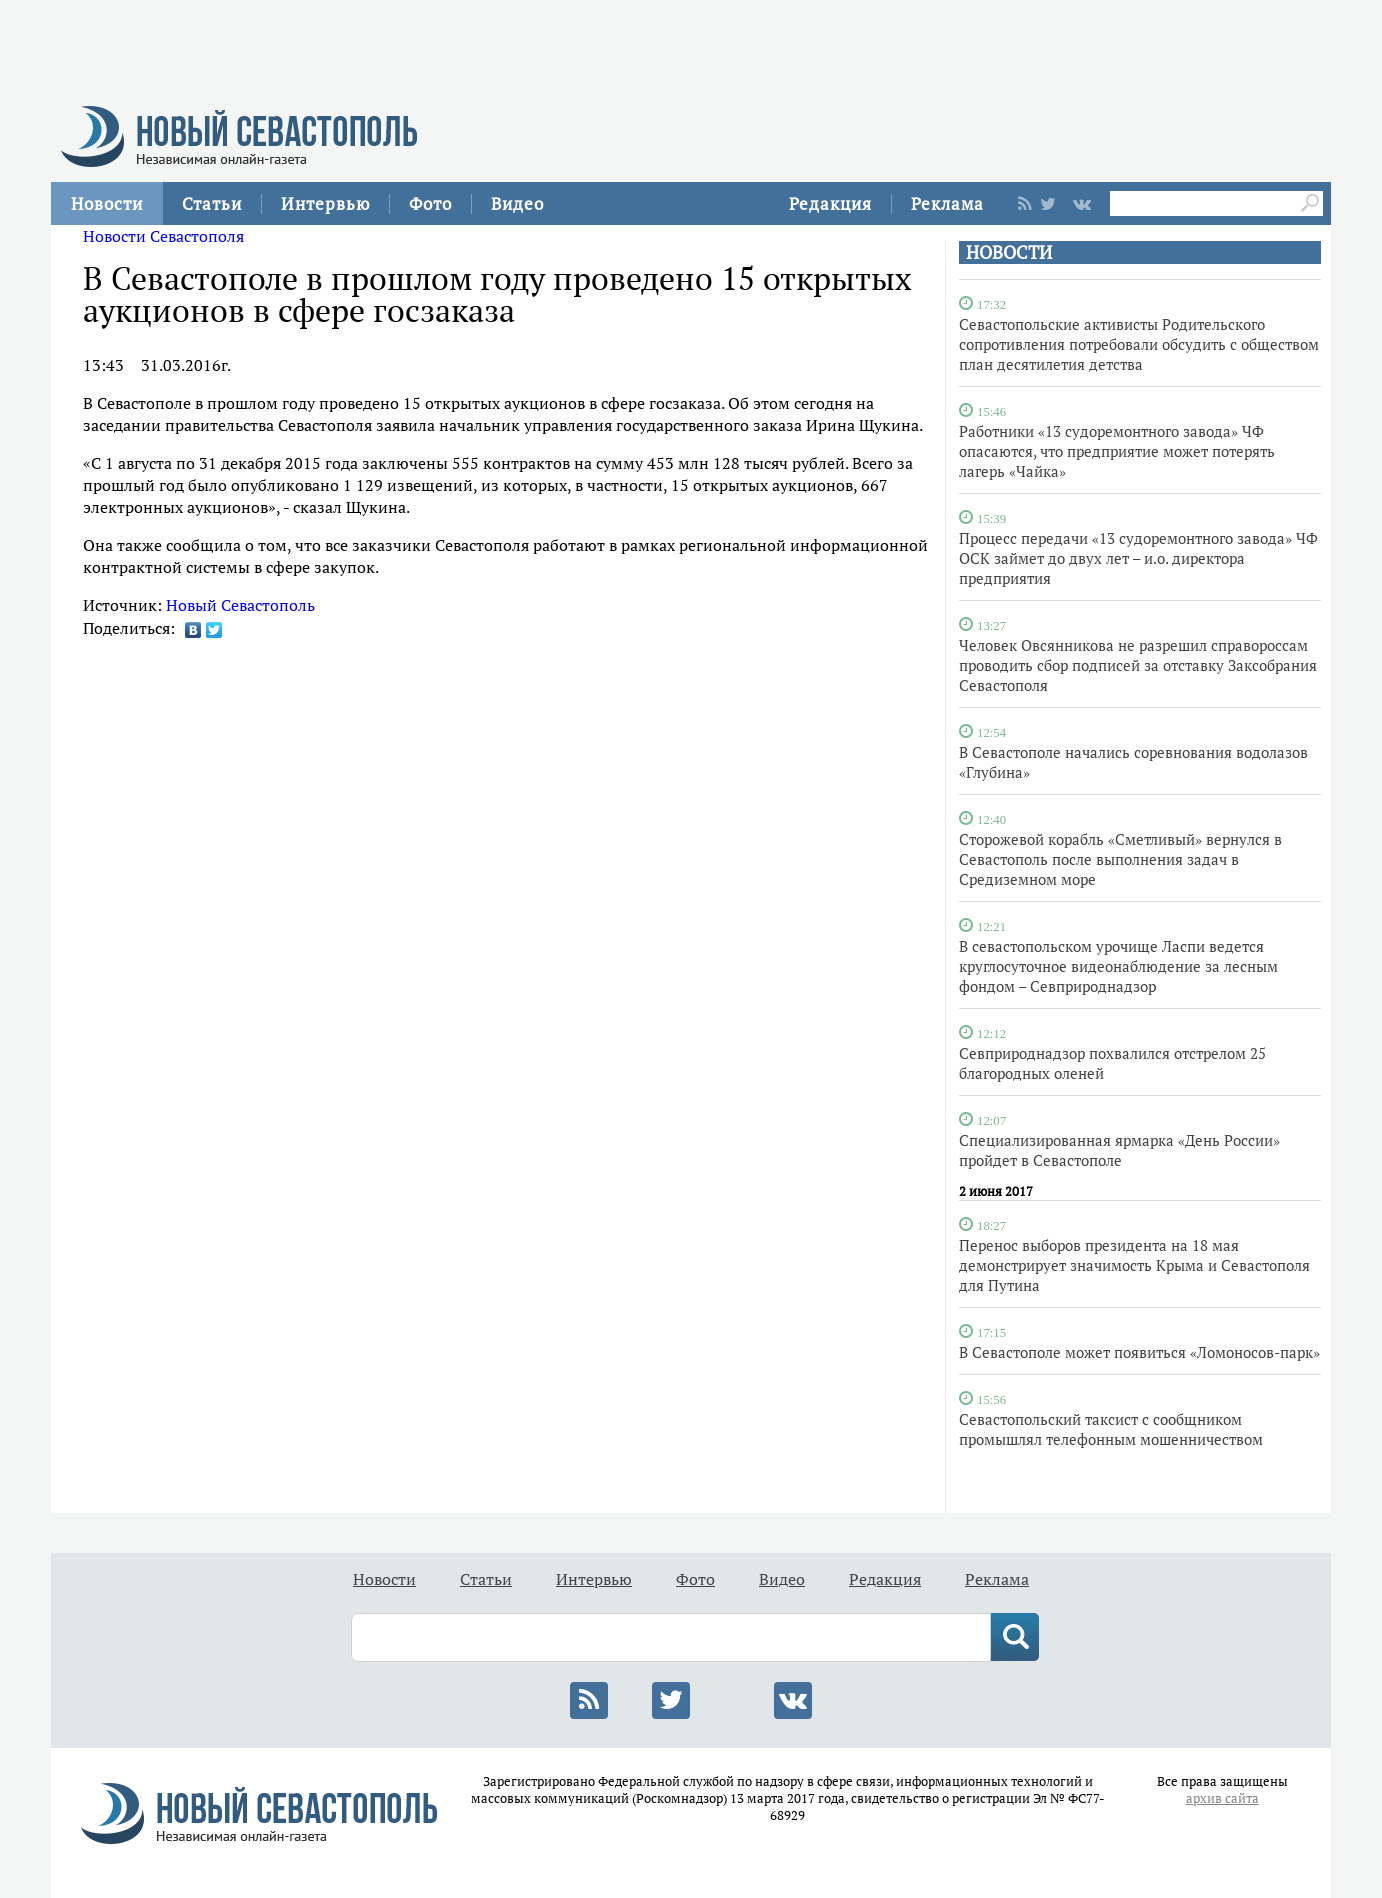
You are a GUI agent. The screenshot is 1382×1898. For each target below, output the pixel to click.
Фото (430, 203)
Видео (517, 203)
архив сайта (1222, 1798)
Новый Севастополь (240, 605)
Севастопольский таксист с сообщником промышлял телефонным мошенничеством (1111, 1429)
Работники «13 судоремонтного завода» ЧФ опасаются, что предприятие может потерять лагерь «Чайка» (1117, 451)
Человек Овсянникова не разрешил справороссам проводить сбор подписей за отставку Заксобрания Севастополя (1138, 665)
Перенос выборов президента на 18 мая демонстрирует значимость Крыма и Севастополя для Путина (1134, 1265)
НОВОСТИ (1009, 252)
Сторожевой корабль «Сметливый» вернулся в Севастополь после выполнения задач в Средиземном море (1120, 859)
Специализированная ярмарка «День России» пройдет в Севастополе (1119, 1150)
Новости (107, 203)
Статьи (212, 203)
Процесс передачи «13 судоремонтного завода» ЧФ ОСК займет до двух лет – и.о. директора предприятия (1138, 558)
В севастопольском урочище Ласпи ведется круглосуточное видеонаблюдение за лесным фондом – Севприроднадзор (1118, 966)
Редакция (830, 203)
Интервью (325, 203)
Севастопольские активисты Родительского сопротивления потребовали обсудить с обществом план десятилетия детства (1139, 344)
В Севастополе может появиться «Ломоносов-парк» (1139, 1352)
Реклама (947, 203)
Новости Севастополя (163, 236)
